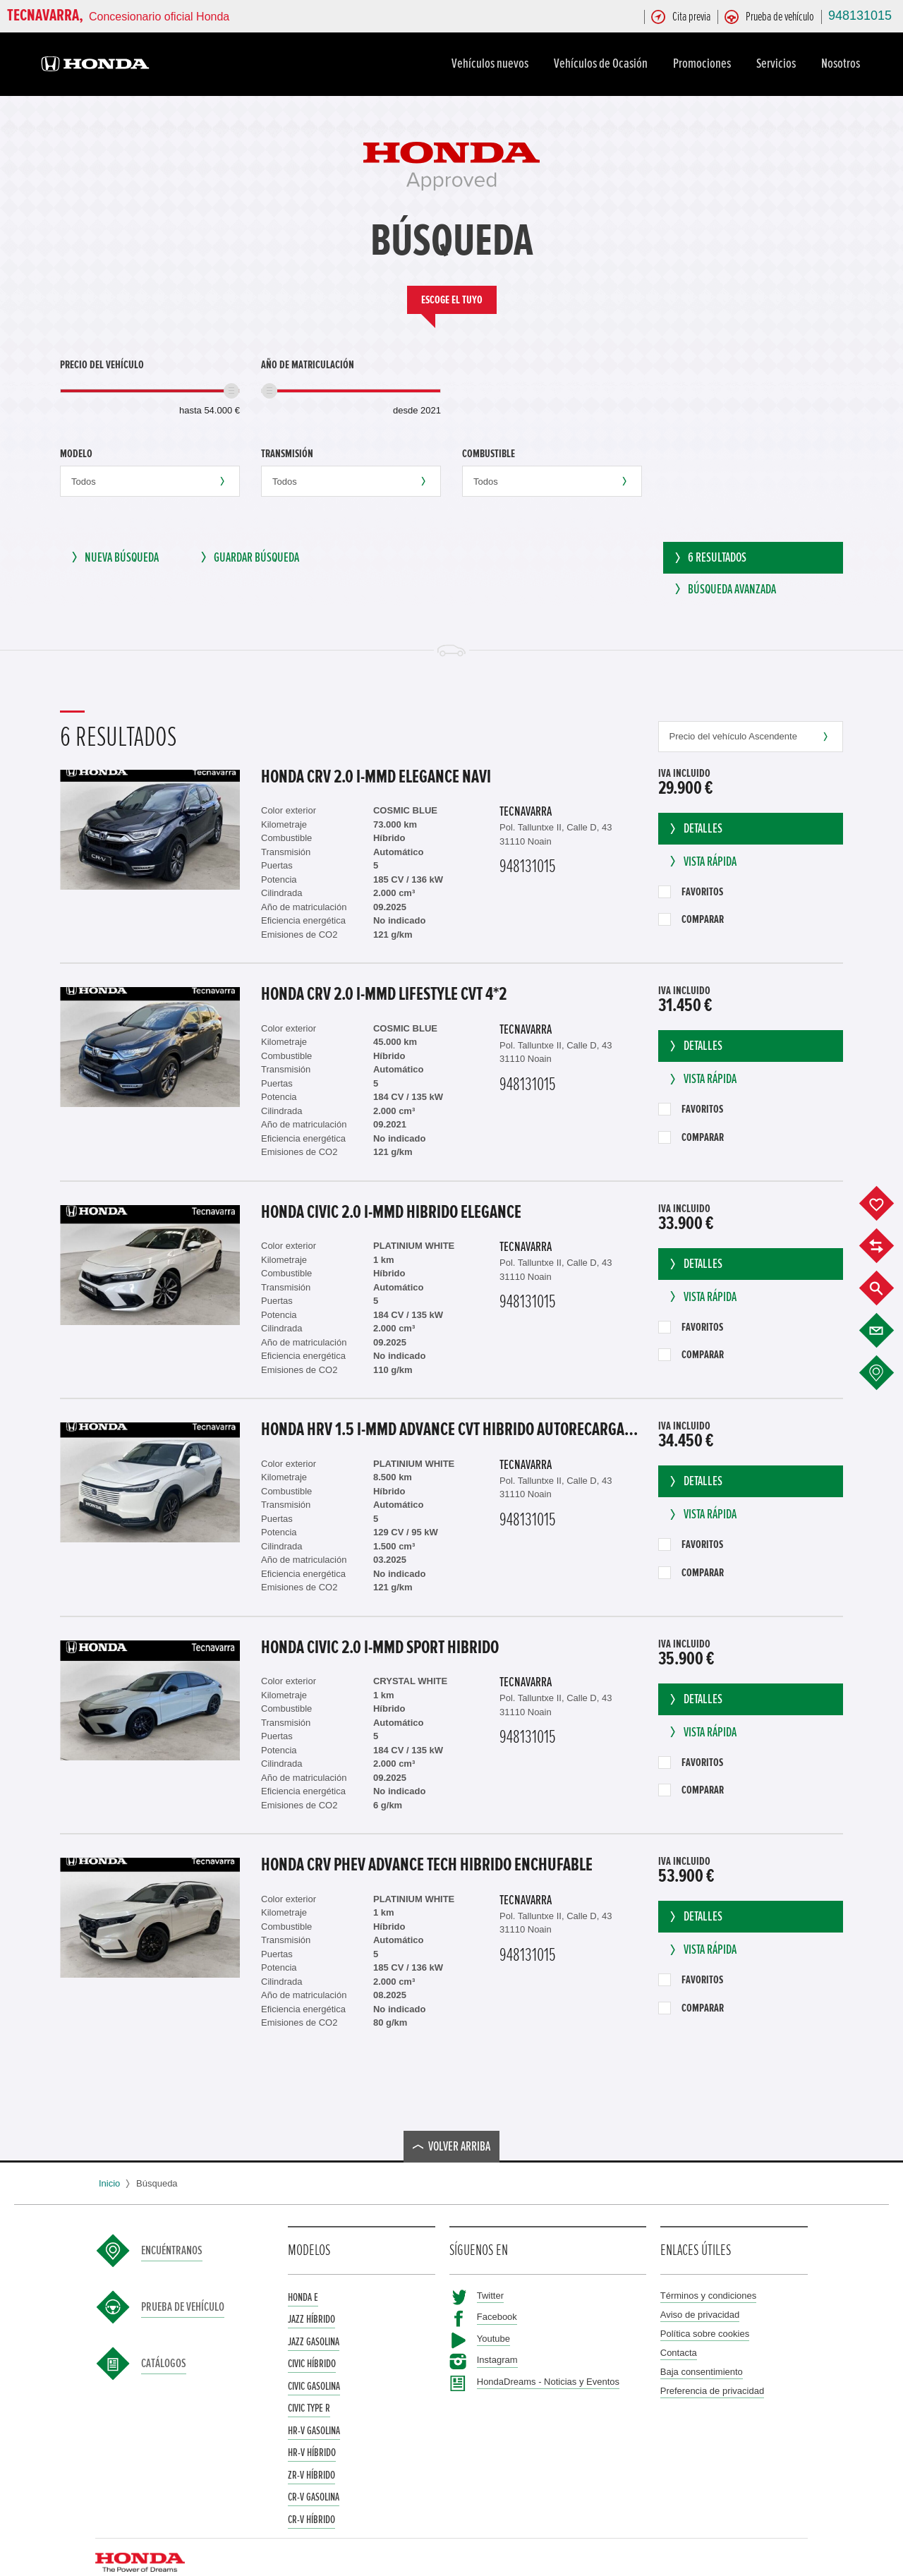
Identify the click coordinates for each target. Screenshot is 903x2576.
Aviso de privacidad (700, 2290)
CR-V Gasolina (313, 2473)
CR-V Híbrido (311, 2495)
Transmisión (287, 453)
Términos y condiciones (708, 2271)
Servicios (778, 63)
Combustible (488, 453)
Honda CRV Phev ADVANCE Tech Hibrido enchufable (427, 1841)
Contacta (678, 2328)
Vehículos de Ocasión (603, 63)
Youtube (493, 2314)
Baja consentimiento (701, 2347)
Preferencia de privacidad (712, 2367)
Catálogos (163, 2339)
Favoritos (690, 867)
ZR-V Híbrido (311, 2451)
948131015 (860, 15)
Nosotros (842, 63)
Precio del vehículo (102, 364)
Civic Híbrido (312, 2340)
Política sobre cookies (704, 2309)
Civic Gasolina (314, 2362)
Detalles (694, 804)
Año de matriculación (307, 364)
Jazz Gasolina (313, 2317)
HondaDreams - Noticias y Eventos (548, 2357)
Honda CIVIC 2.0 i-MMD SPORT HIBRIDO (380, 1623)
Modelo (76, 453)
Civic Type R (309, 2384)
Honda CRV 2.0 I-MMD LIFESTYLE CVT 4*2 (384, 971)
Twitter (490, 2271)
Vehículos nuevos (492, 63)
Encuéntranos (171, 2226)
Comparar (691, 896)
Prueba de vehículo (182, 2283)
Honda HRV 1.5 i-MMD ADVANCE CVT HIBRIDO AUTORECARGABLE (452, 1406)
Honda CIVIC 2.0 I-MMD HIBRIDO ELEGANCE (391, 1188)
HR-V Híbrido (312, 2429)
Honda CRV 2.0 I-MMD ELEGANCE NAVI (376, 753)
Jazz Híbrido (311, 2296)
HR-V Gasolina (314, 2406)
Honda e (303, 2273)
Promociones (704, 63)
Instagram (497, 2336)
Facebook (497, 2293)
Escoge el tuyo (452, 300)
